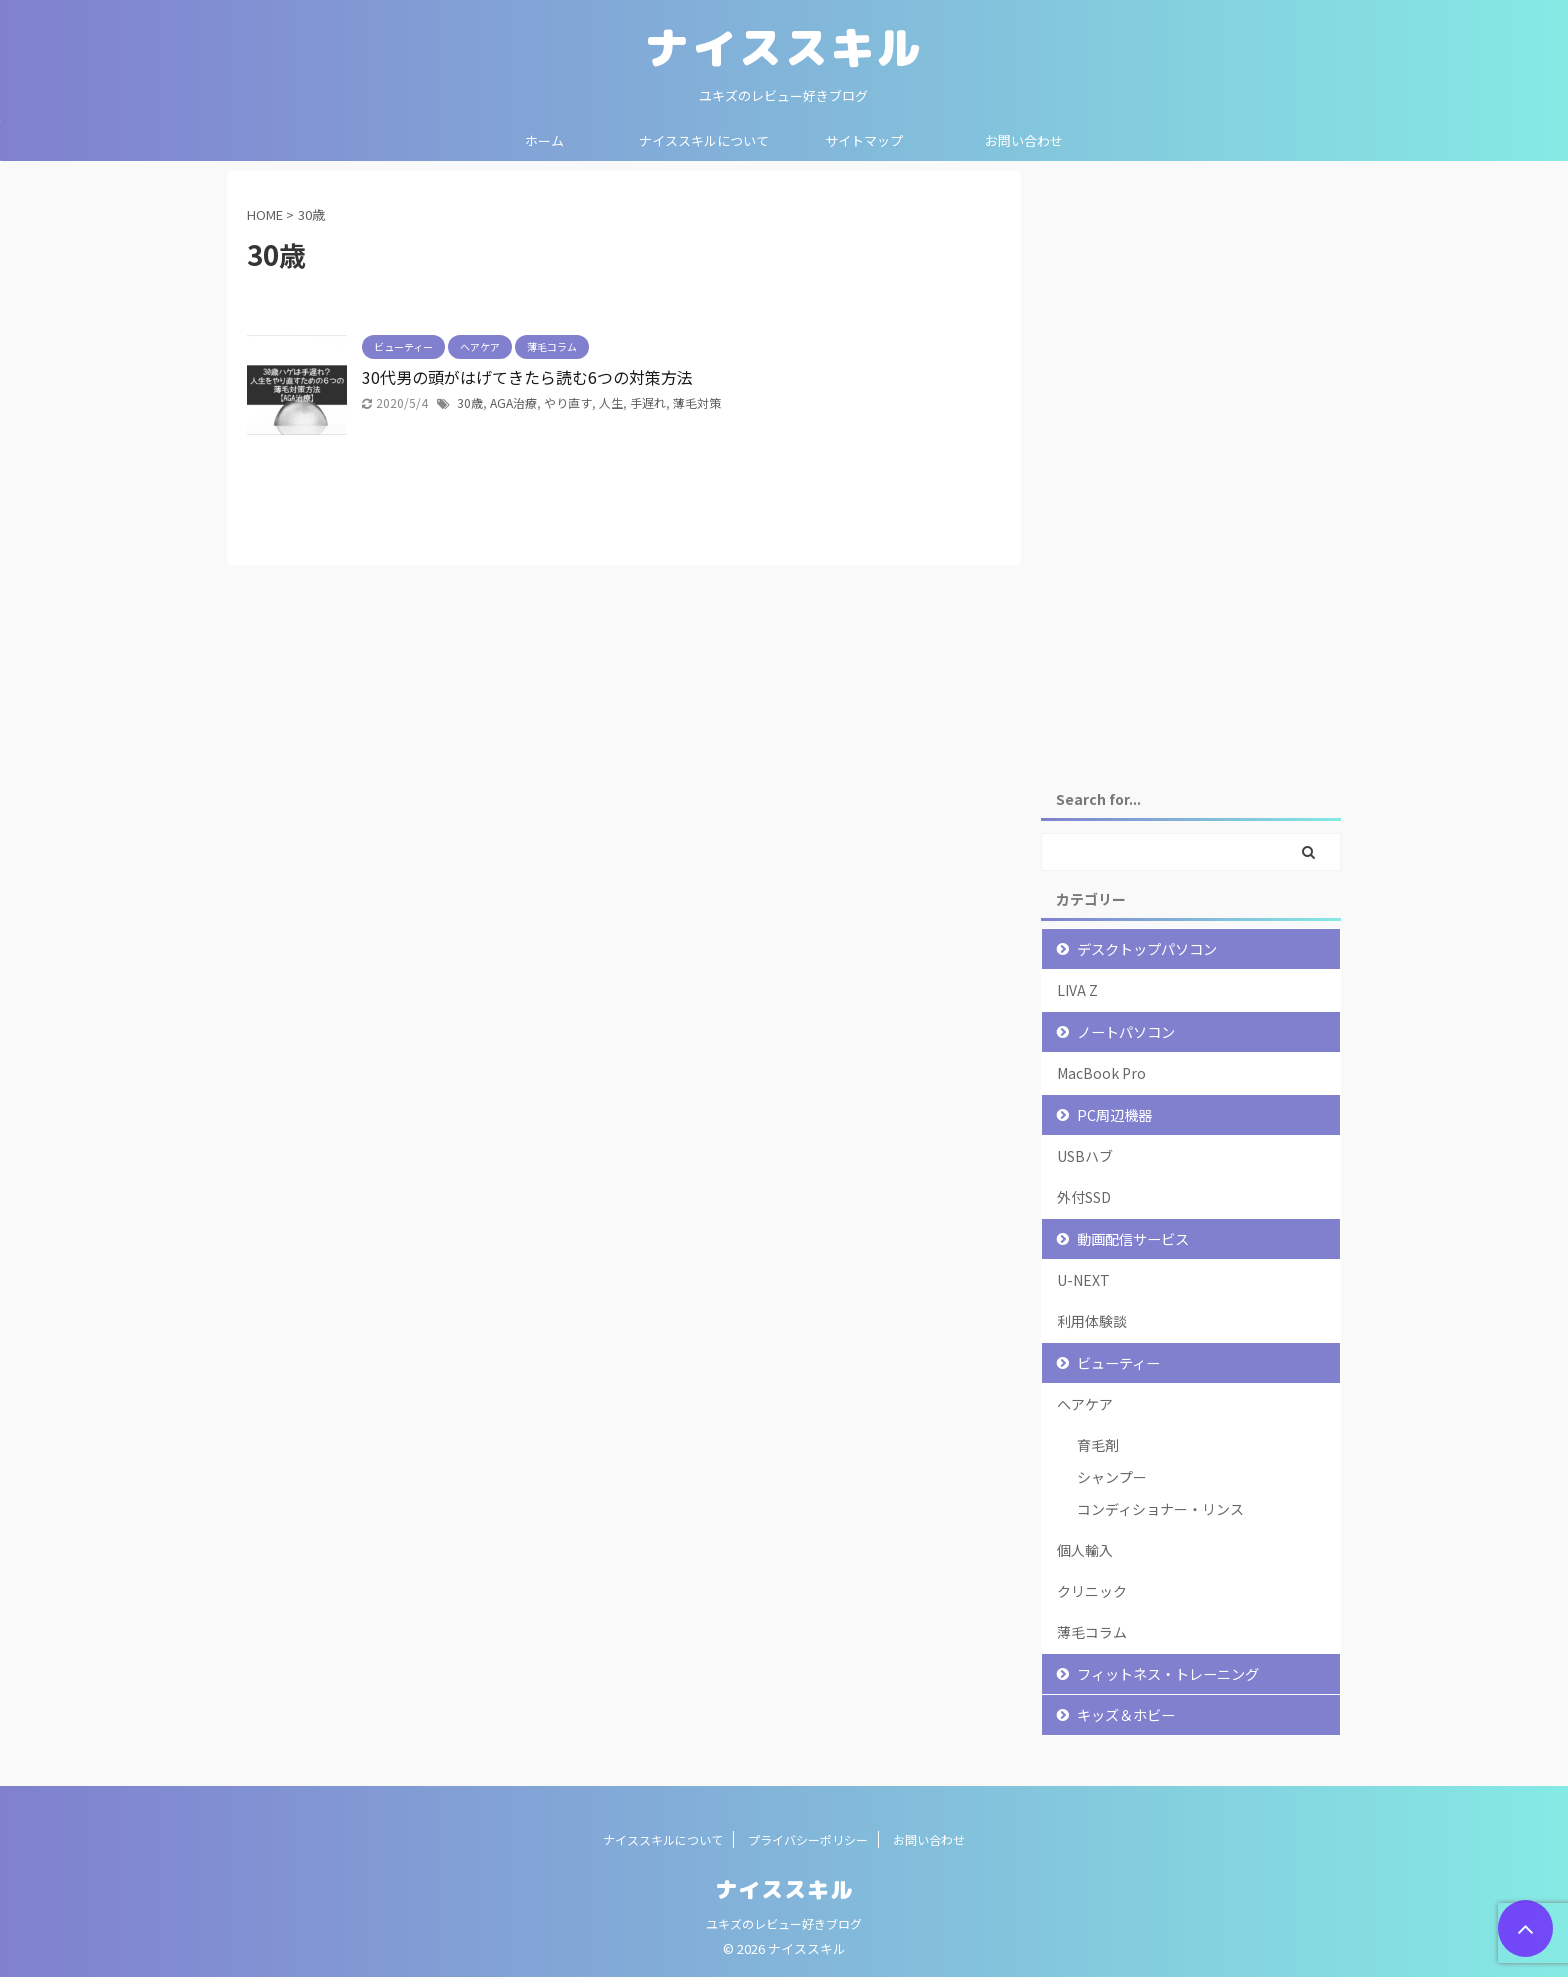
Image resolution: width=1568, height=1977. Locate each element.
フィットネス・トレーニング (1168, 1673)
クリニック (1092, 1591)
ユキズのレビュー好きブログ (784, 1923)
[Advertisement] (1191, 471)
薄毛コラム (1092, 1632)
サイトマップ (864, 140)
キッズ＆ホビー (1126, 1714)
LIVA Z (1077, 990)
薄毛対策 (697, 402)
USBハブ (1085, 1156)
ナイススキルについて (704, 140)
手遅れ (648, 402)
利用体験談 (1092, 1321)
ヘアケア (1085, 1404)
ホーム (544, 140)
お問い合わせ (1024, 140)
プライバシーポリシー (808, 1839)
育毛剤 (1098, 1445)
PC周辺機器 (1114, 1114)
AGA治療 (513, 402)
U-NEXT (1083, 1280)
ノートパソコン (1126, 1031)
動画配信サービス (1133, 1238)
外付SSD (1084, 1197)
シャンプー (1112, 1477)
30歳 (470, 402)
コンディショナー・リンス (1160, 1509)
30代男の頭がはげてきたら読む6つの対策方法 (527, 377)
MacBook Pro (1101, 1073)
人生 (611, 402)
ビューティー (1118, 1362)
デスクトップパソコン (1147, 948)
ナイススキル (783, 46)
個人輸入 (1085, 1550)
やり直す (568, 402)
